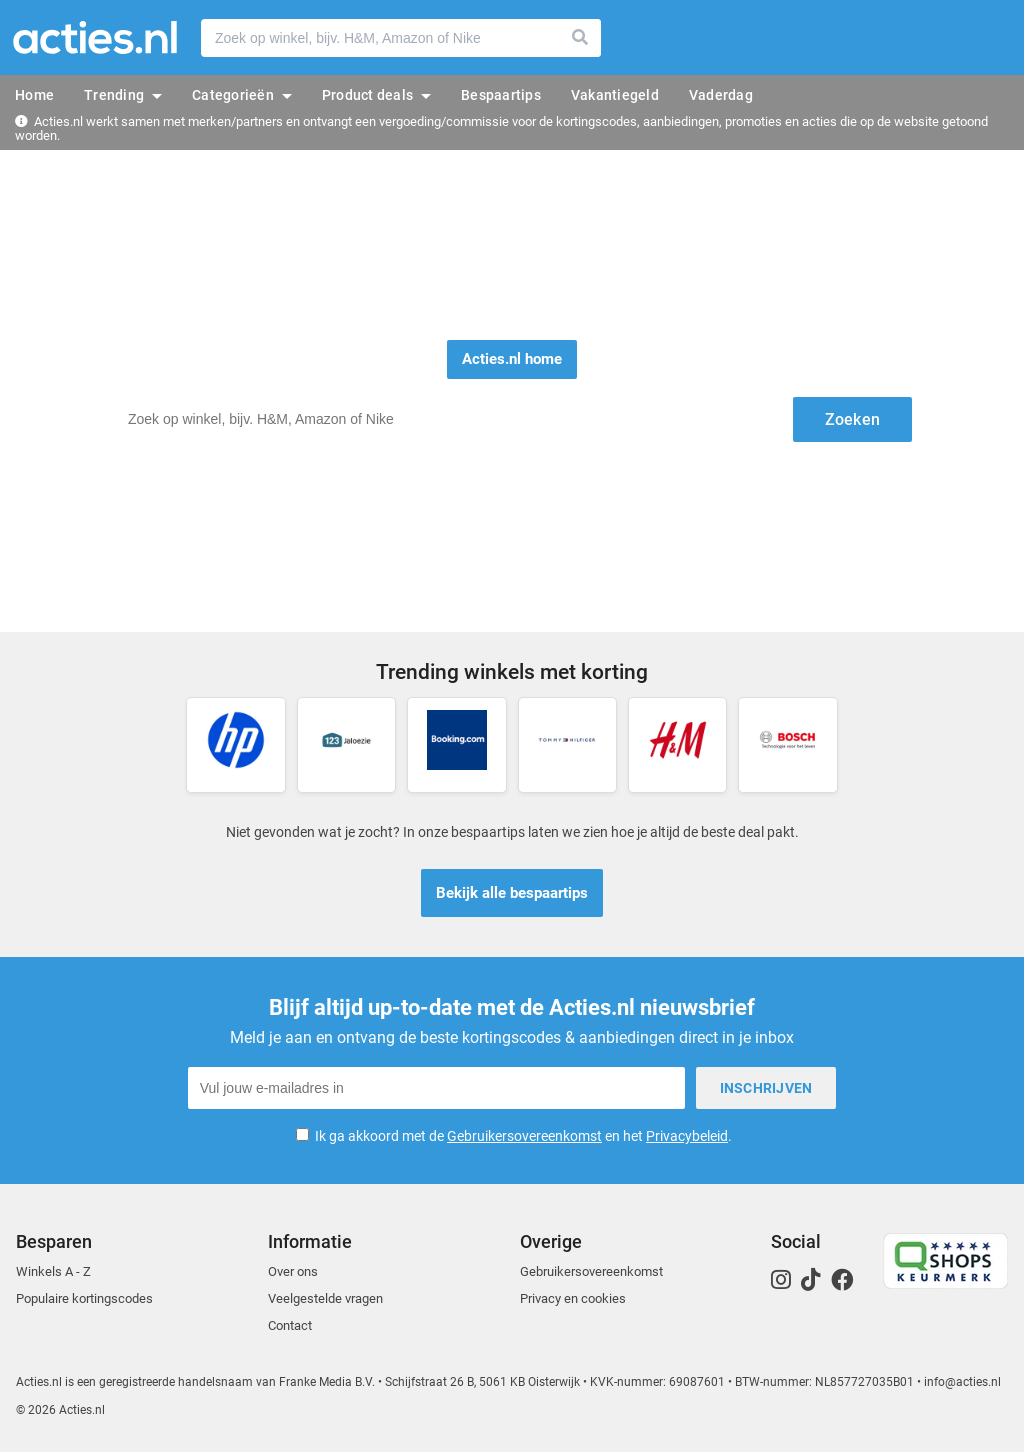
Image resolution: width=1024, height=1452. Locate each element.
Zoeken (581, 38)
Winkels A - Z (53, 1271)
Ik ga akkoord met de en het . (523, 1136)
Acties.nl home (512, 359)
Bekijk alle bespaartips (512, 893)
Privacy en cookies (573, 1298)
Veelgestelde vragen (325, 1298)
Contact (290, 1325)
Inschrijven (766, 1088)
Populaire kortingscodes (84, 1298)
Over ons (293, 1271)
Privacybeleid (687, 1136)
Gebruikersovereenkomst (524, 1136)
